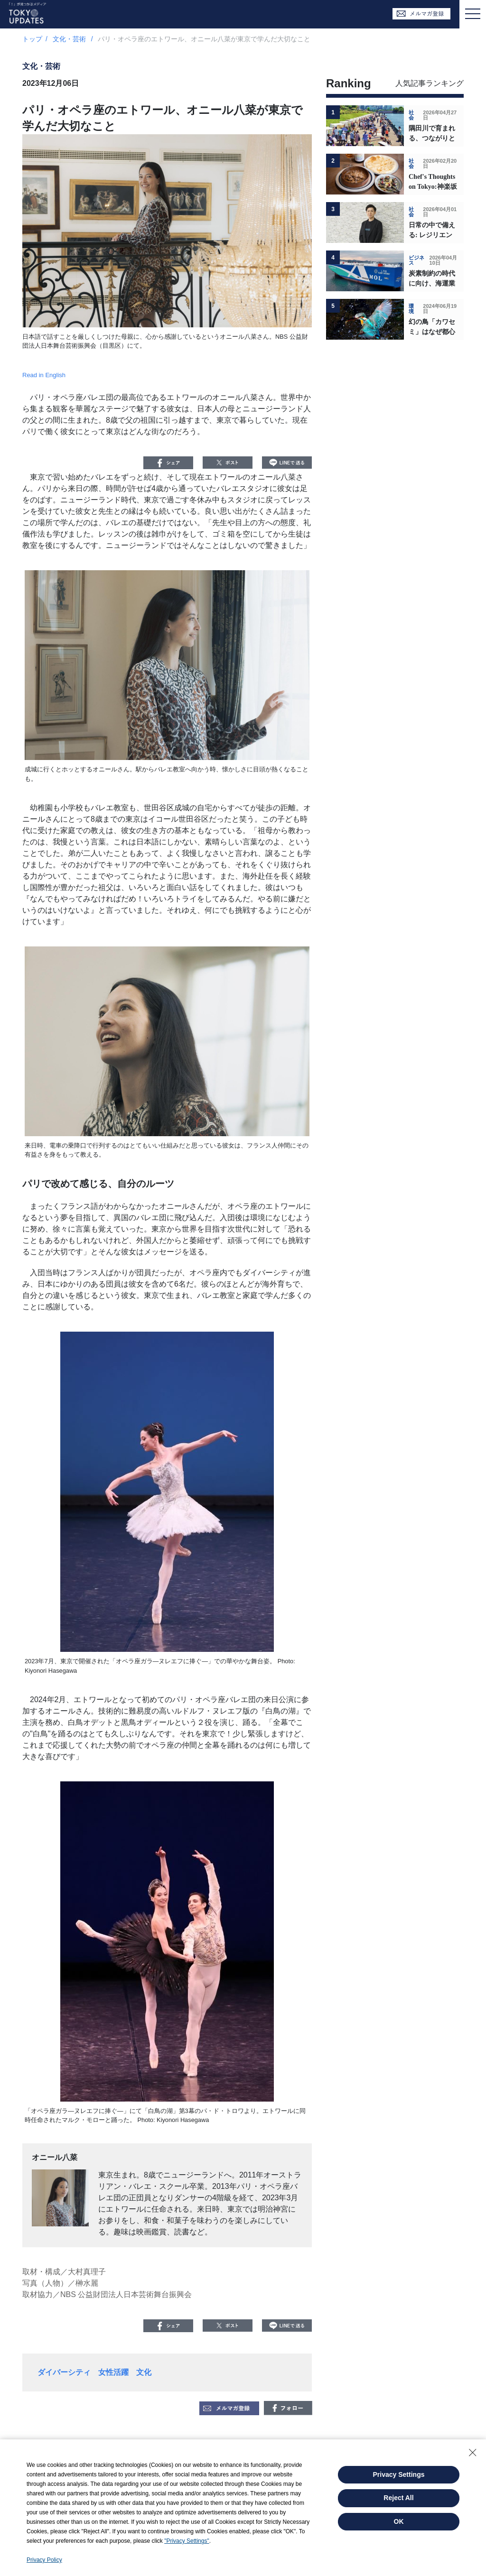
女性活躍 (113, 2372)
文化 (143, 2372)
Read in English (43, 375)
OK (399, 2521)
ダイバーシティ (64, 2372)
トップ (32, 39)
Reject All (398, 2498)
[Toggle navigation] (472, 14)
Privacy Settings (399, 2474)
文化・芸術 (70, 39)
